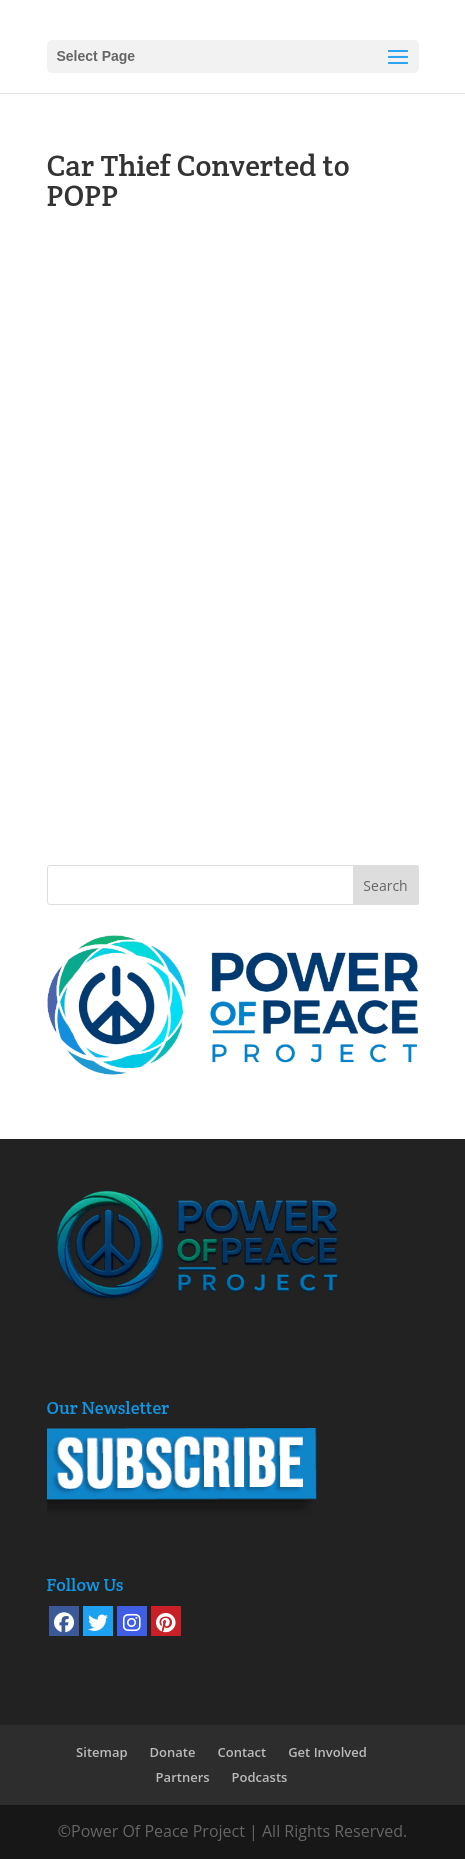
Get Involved (327, 1752)
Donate (173, 1752)
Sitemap (101, 1752)
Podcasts (260, 1777)
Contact (241, 1752)
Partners (183, 1777)
